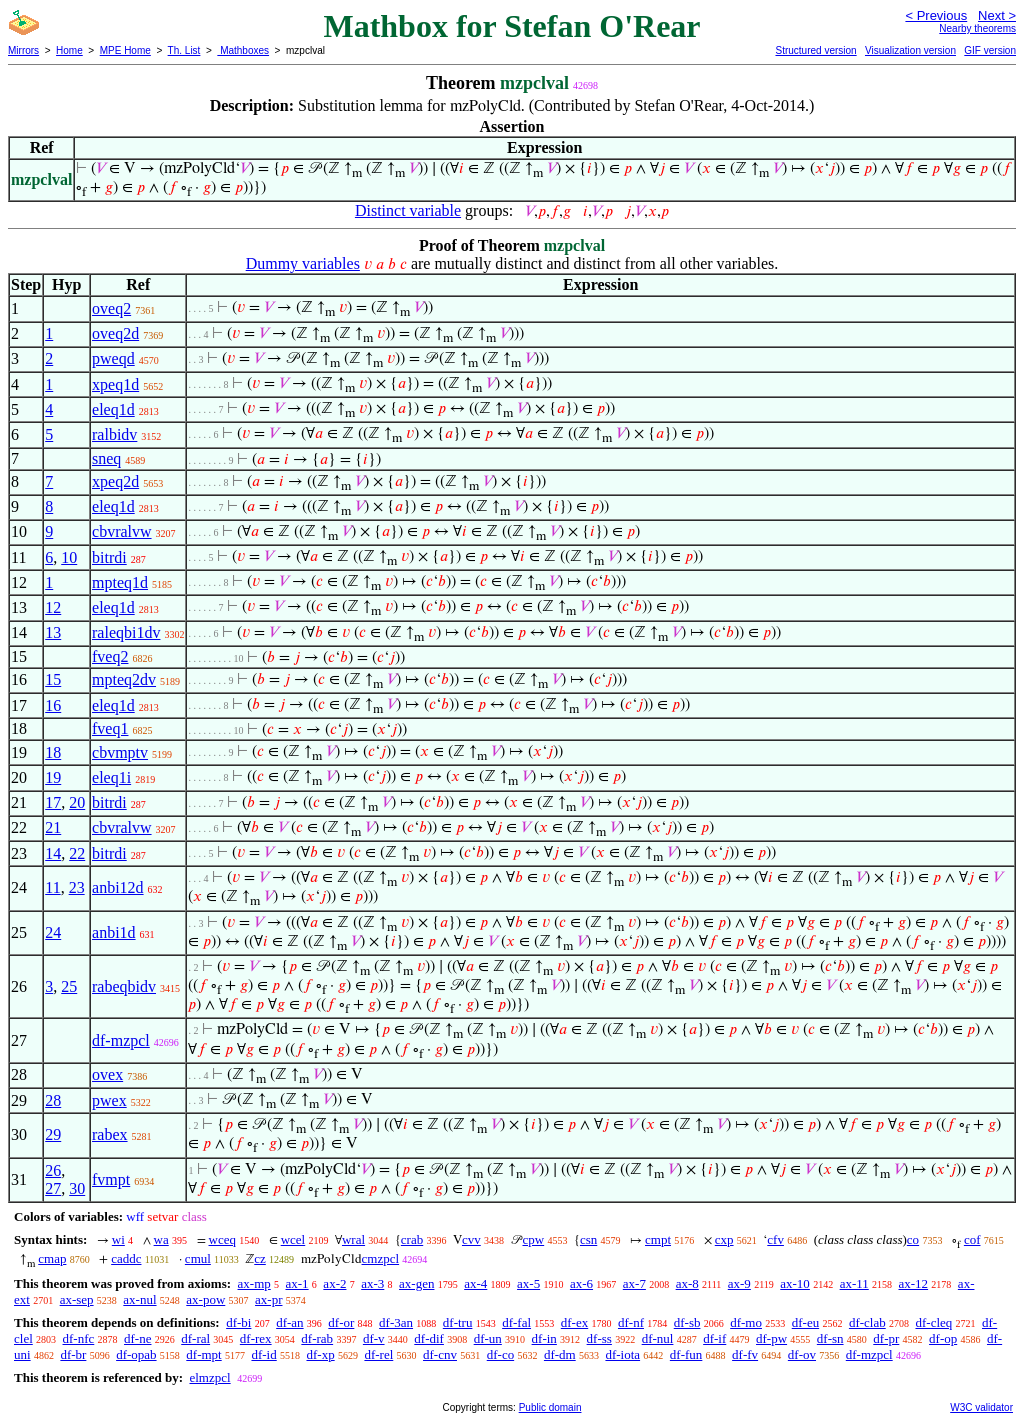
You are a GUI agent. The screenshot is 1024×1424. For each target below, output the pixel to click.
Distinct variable (408, 210)
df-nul (658, 1338)
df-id (263, 1354)
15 (53, 679)
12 (53, 607)
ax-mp (254, 1283)
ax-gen (416, 1283)
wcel (293, 1239)
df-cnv (440, 1354)
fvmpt (111, 1179)
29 (53, 1134)
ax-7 (634, 1283)
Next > (997, 15)
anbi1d (114, 932)
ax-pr (268, 1299)
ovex (107, 1074)
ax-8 (687, 1283)
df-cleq (933, 1322)
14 (53, 853)
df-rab (317, 1338)
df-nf (631, 1322)
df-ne (137, 1338)
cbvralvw (122, 531)
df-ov (802, 1354)
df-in (544, 1338)
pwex (109, 1100)
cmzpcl (381, 1258)
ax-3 (372, 1283)
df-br (73, 1354)
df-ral (195, 1338)
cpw (534, 1239)
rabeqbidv (124, 986)
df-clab (867, 1322)
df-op (943, 1338)
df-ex (574, 1322)
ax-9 (739, 1283)
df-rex (256, 1338)
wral (353, 1239)
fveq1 (110, 728)
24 (53, 932)
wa (161, 1239)
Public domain (550, 1407)
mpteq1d (120, 582)
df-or (341, 1322)
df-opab (136, 1354)
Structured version (815, 50)
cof (972, 1239)
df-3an (396, 1322)
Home (69, 50)
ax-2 (334, 1283)
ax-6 (581, 1283)
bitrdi (109, 557)
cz (260, 1258)
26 (53, 1170)
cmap (52, 1258)
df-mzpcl (121, 1040)
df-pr (886, 1338)
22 (77, 853)
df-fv (745, 1354)
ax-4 (475, 1283)
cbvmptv (120, 752)
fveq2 (110, 656)
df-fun (686, 1354)
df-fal (516, 1322)
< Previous (936, 15)
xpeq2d (115, 481)
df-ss (599, 1338)
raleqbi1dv (126, 632)
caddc (126, 1258)
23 (77, 887)
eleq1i (111, 777)
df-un (488, 1338)
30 (77, 1188)
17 (53, 802)
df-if (714, 1338)
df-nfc (79, 1338)
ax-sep (77, 1299)
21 (53, 827)
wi (118, 1239)
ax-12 (914, 1283)
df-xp (320, 1354)
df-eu (805, 1322)
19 (53, 777)
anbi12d (118, 887)
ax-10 (795, 1283)
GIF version (990, 50)
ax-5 (528, 1283)
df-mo (746, 1322)
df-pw (771, 1338)
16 (53, 705)
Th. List (184, 50)
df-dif (429, 1338)
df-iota (622, 1354)
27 (53, 1188)
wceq (222, 1239)
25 (69, 986)
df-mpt (203, 1354)
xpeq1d (115, 384)
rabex (110, 1134)
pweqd (113, 358)
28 (53, 1100)
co (913, 1239)
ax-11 (854, 1283)
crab (412, 1239)
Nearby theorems (977, 28)
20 (77, 802)
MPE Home (125, 50)
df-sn (830, 1338)
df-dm (560, 1354)
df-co (500, 1354)
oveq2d (115, 333)
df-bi (238, 1322)
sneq (106, 458)
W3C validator (981, 1407)
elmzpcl (209, 1377)
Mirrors (23, 50)
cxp (724, 1239)
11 (52, 887)
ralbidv (114, 434)
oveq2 (111, 308)
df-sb (687, 1322)
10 (69, 557)
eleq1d (113, 409)
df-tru (458, 1322)
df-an (289, 1322)
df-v (374, 1338)
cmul (198, 1258)
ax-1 (297, 1283)
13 (53, 632)
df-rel (378, 1354)
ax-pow (205, 1299)
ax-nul (139, 1299)
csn (588, 1239)
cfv (775, 1239)
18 (53, 752)
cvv (471, 1239)
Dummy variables (303, 263)
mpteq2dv (124, 679)
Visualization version (910, 50)
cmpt (658, 1239)
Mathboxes (243, 50)
